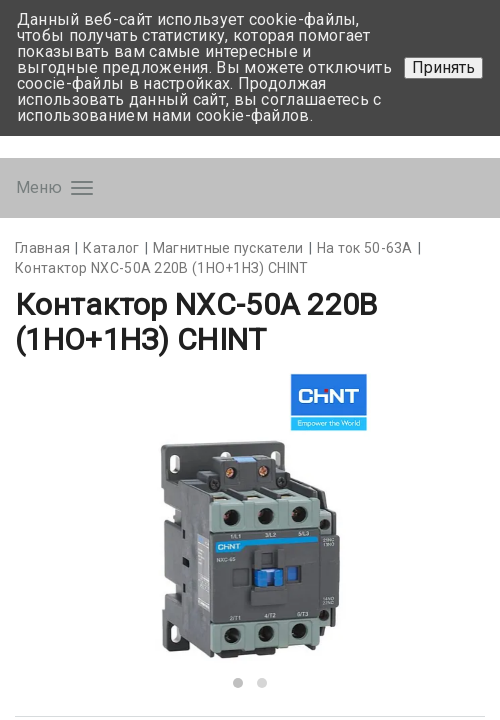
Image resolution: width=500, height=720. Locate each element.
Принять (443, 67)
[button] (238, 683)
